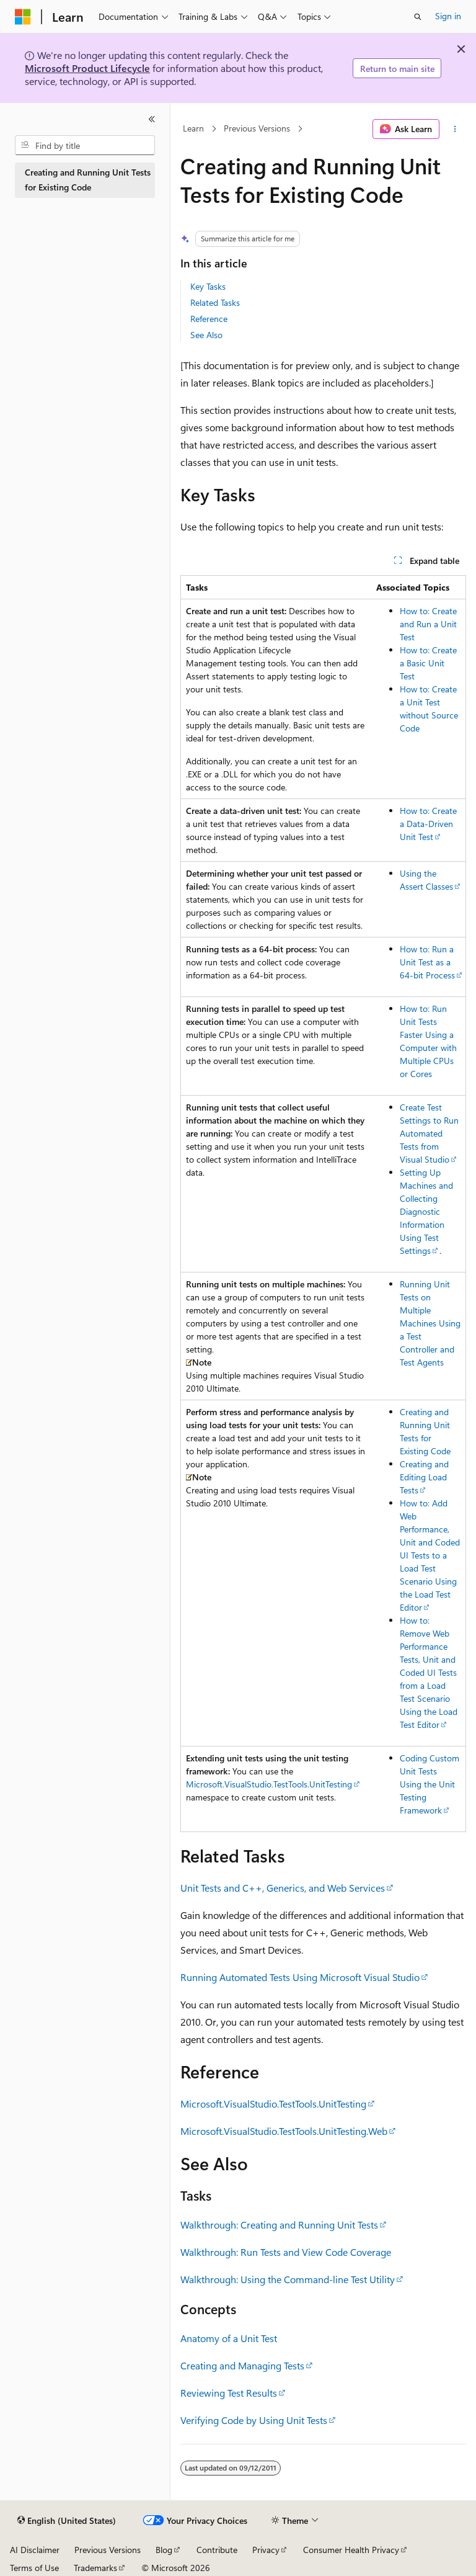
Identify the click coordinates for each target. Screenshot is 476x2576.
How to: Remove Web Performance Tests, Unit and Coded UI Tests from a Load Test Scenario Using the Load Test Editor (428, 1672)
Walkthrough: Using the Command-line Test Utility (287, 2279)
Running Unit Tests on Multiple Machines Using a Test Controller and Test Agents (430, 1323)
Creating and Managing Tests (242, 2365)
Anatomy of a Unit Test (228, 2338)
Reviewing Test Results (228, 2392)
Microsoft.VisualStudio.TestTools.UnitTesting (269, 1784)
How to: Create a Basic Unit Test (428, 663)
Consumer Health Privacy (351, 2550)
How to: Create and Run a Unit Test (428, 624)
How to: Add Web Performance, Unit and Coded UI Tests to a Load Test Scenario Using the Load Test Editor (430, 1555)
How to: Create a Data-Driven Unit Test (428, 824)
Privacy (266, 2550)
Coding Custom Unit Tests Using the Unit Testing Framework (429, 1784)
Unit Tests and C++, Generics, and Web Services (282, 1887)
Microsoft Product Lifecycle (87, 67)
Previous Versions (257, 129)
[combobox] (85, 145)
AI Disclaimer (35, 2550)
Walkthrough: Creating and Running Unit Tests (279, 2224)
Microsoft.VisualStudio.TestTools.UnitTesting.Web (283, 2130)
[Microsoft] (23, 17)
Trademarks (95, 2568)
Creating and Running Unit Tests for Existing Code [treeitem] (88, 180)
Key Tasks (208, 286)
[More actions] (455, 129)
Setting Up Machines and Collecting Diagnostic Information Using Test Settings (426, 1211)
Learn (193, 129)
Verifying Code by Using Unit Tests (253, 2419)
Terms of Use (34, 2568)
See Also (206, 335)
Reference (208, 318)
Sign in (448, 16)
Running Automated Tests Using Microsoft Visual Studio (300, 1976)
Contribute (216, 2550)
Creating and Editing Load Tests (424, 1477)
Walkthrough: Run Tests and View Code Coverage (285, 2251)
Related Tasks (215, 302)
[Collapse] (152, 119)
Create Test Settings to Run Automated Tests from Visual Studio (429, 1133)
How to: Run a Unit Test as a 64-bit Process (427, 962)
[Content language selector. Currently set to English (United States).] (66, 2521)
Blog (164, 2550)
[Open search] (417, 17)
